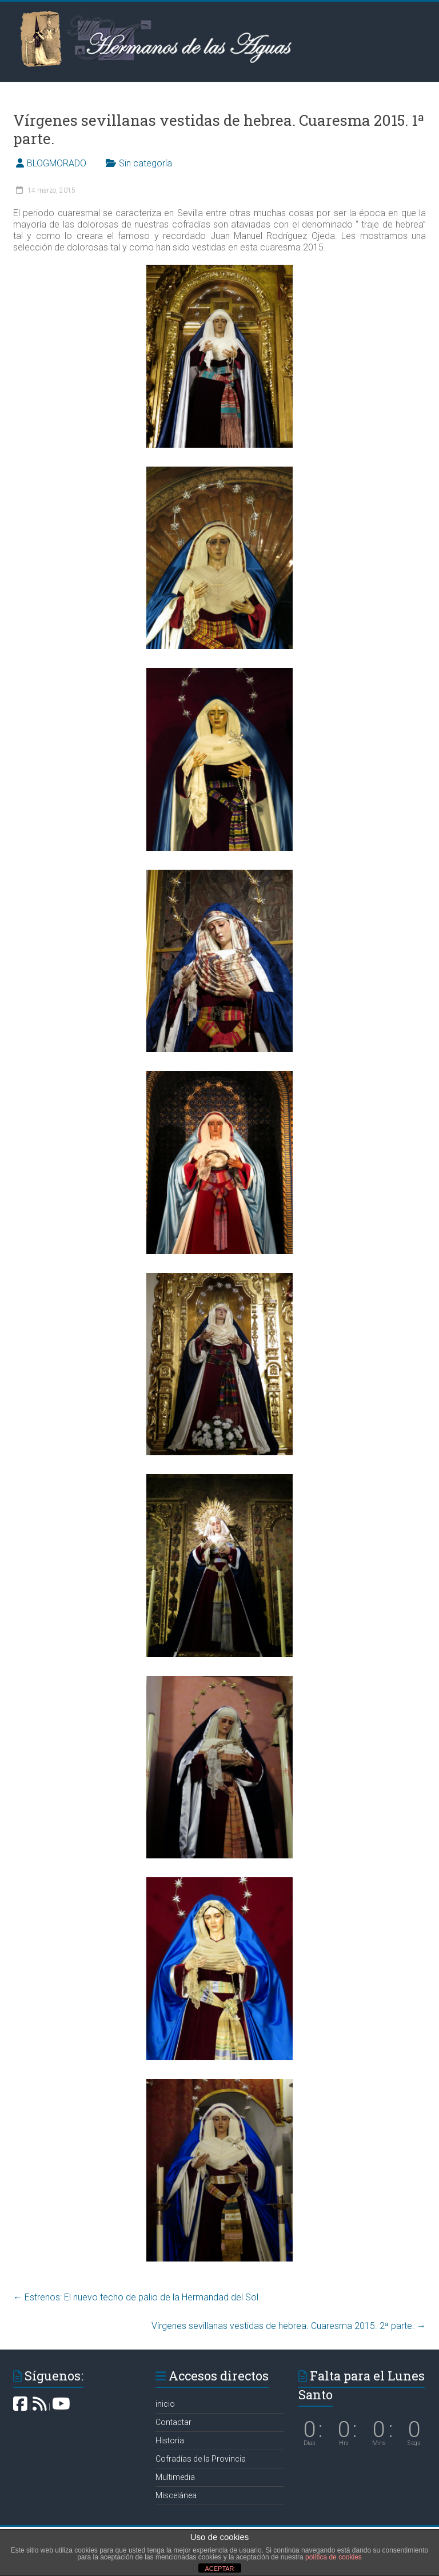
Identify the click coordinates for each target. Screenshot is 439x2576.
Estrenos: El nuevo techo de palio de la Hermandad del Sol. (137, 2297)
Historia (169, 2440)
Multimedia (175, 2477)
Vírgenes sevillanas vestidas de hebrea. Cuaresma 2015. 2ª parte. (288, 2325)
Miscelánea (176, 2495)
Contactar (173, 2422)
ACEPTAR (219, 2568)
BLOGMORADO (56, 163)
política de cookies (333, 2557)
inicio (165, 2403)
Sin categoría (145, 163)
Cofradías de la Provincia (200, 2458)
